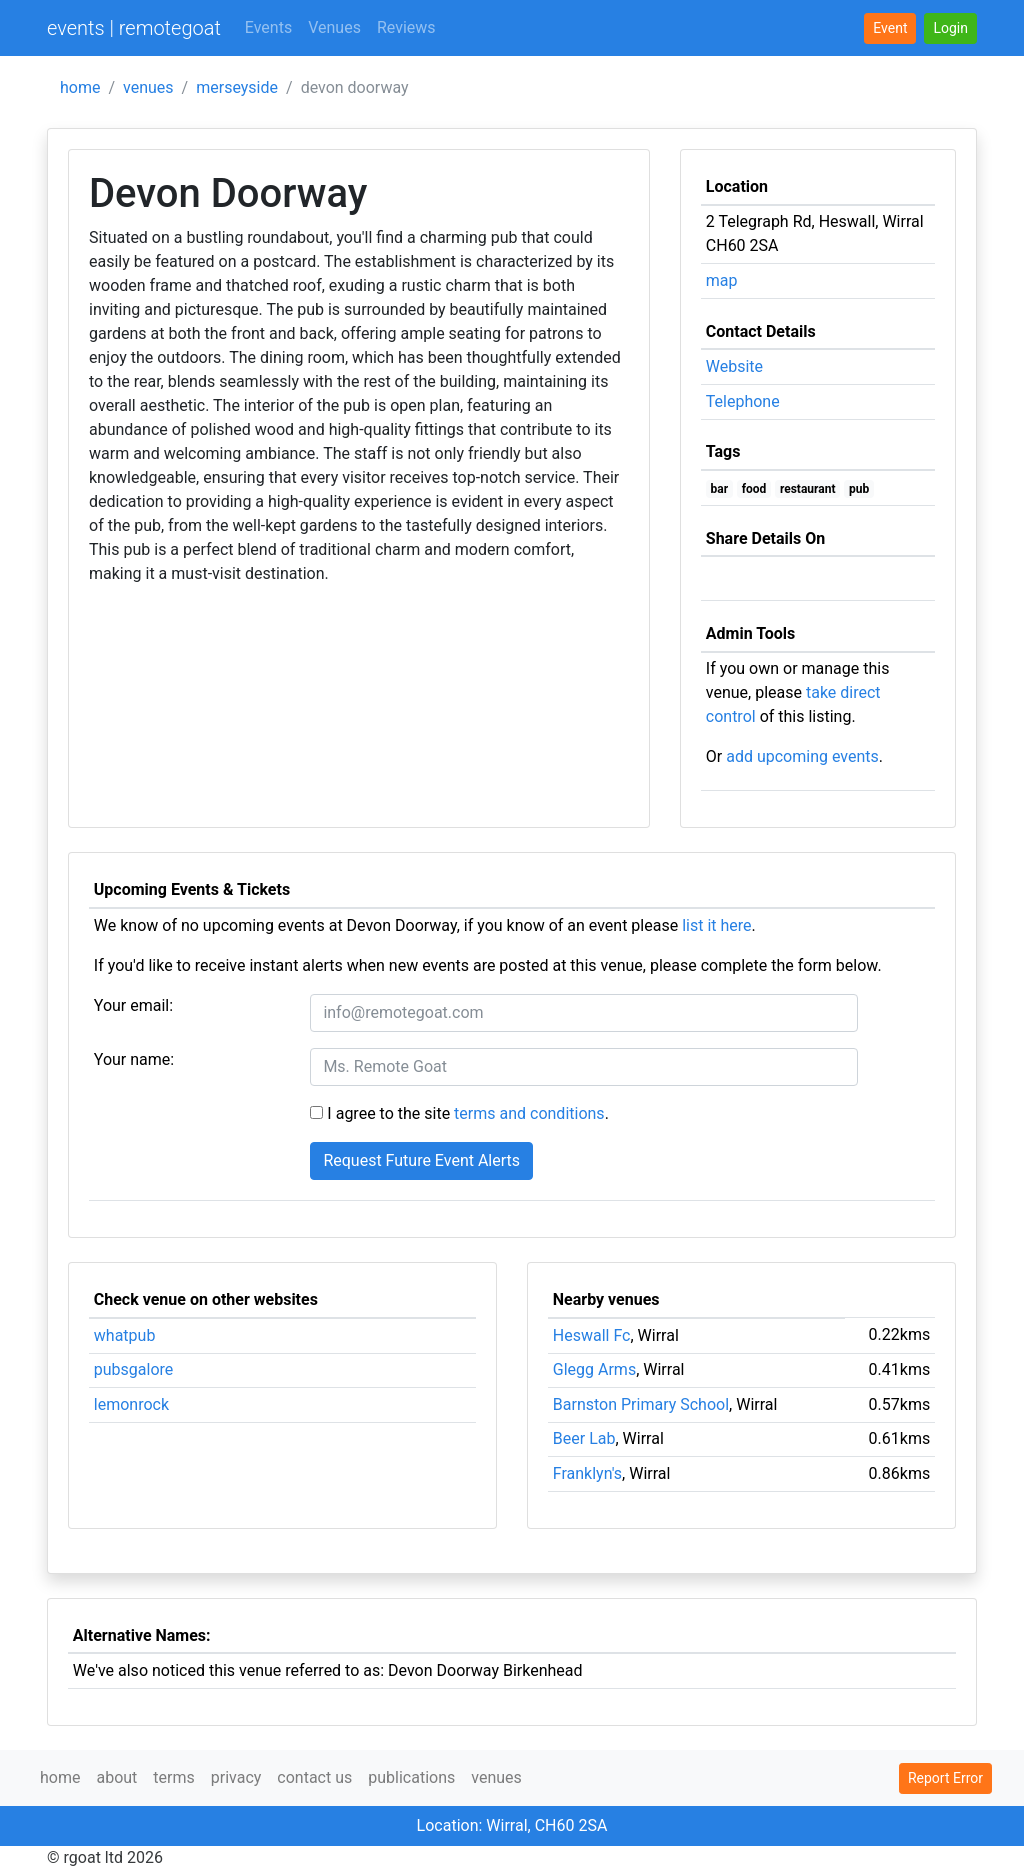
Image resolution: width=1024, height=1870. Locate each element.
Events (268, 27)
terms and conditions (529, 1113)
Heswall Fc (592, 1335)
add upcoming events (802, 756)
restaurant (808, 489)
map (722, 280)
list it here (716, 925)
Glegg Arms (594, 1369)
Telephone (743, 401)
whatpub (125, 1335)
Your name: (134, 1059)
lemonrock (131, 1404)
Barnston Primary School (641, 1404)
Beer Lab (584, 1438)
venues (148, 87)
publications (411, 1777)
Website (734, 366)
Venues (334, 27)
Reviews (406, 27)
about (116, 1777)
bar (720, 489)
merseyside (237, 87)
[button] (950, 28)
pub (859, 489)
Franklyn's (587, 1473)
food (754, 489)
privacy (236, 1777)
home (80, 87)
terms (173, 1777)
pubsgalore (134, 1369)
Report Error (945, 1778)
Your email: (133, 1005)
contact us (314, 1777)
